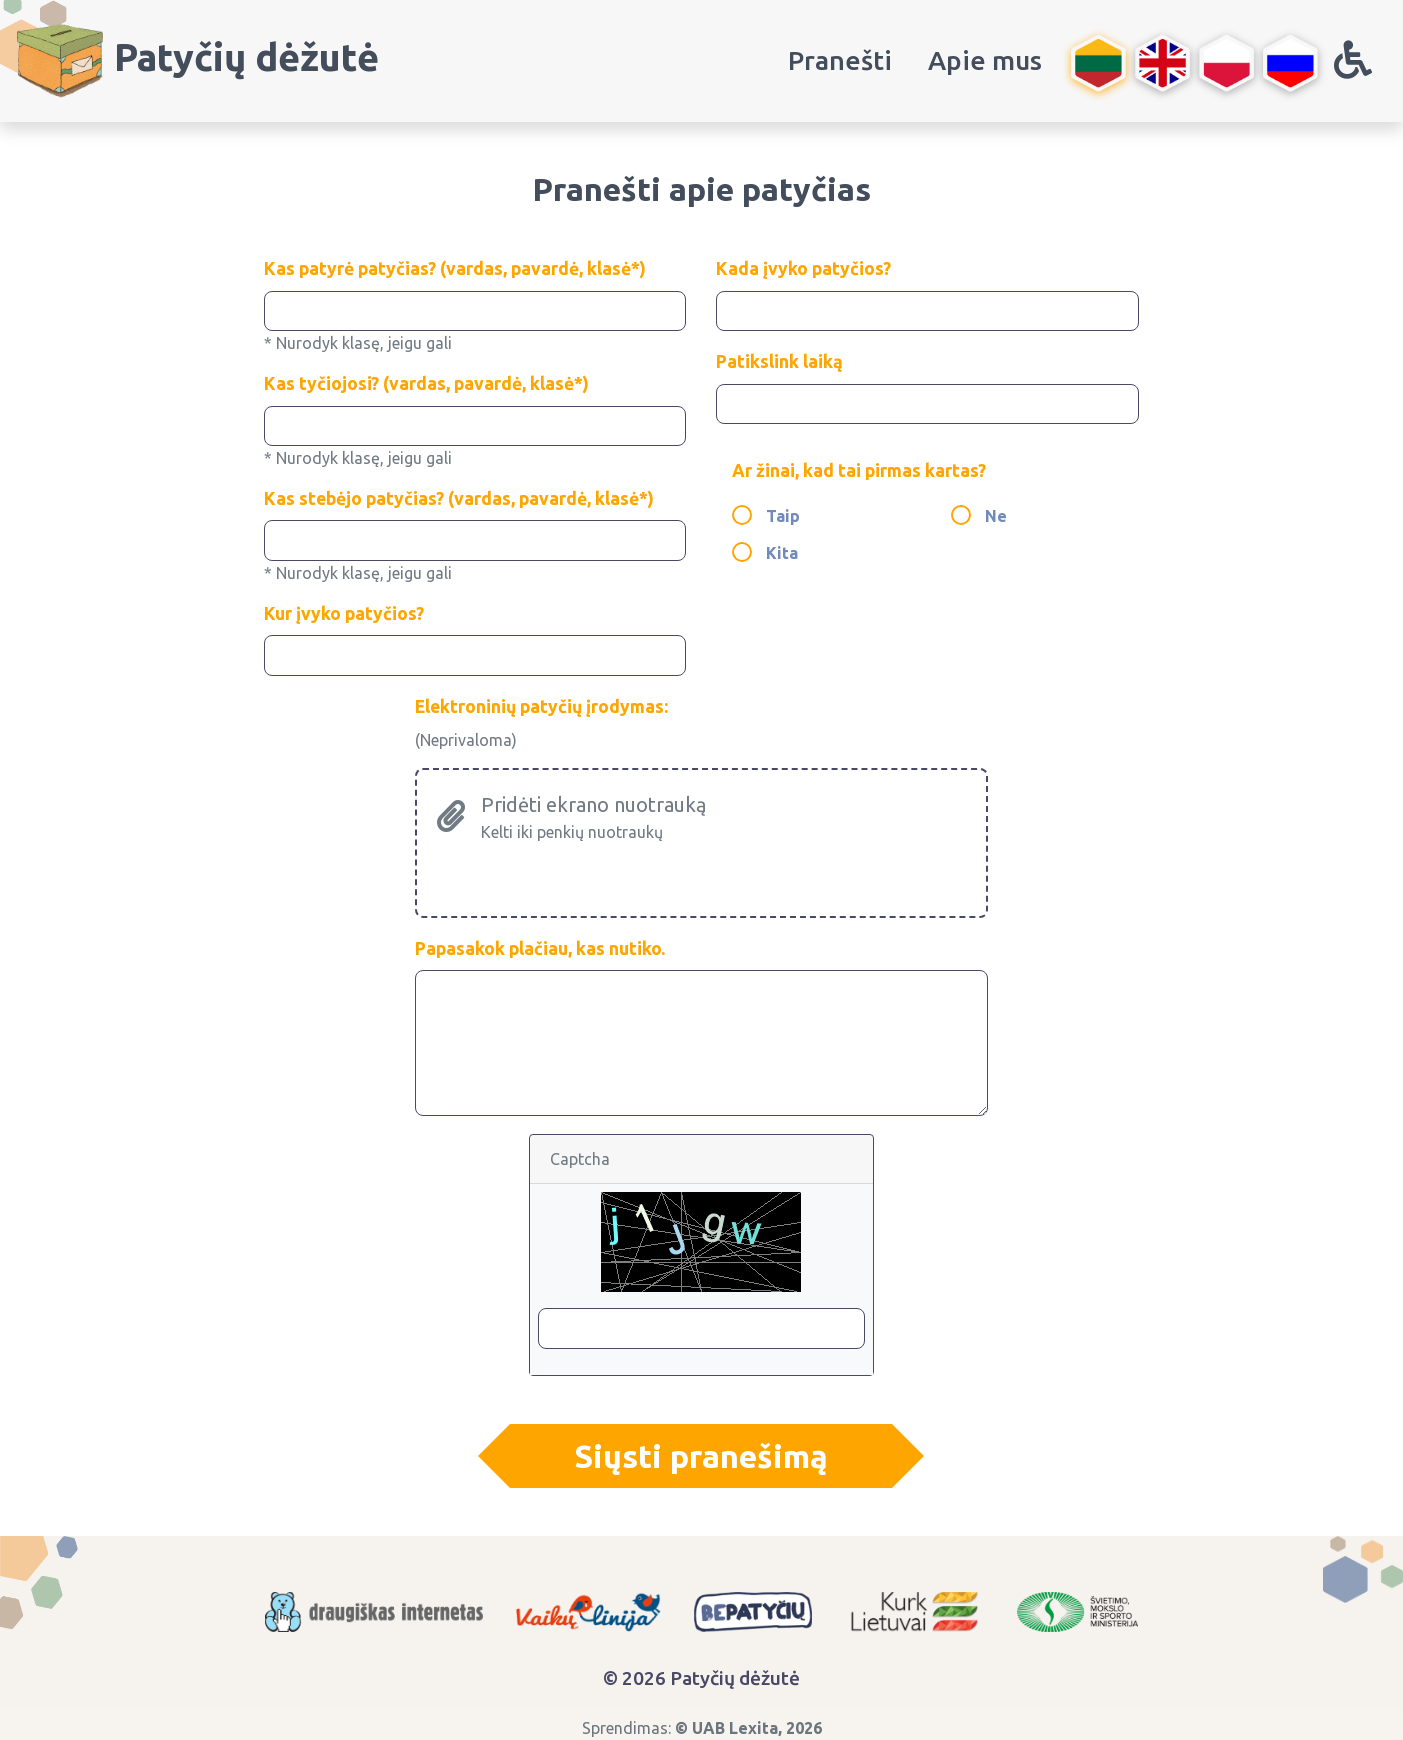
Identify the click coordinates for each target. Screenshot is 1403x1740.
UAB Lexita (735, 1728)
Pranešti (840, 60)
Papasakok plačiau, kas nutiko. (540, 948)
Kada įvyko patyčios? (803, 268)
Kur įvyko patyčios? (344, 613)
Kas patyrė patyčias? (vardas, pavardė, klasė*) (455, 268)
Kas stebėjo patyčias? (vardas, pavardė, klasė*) (459, 498)
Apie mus (985, 60)
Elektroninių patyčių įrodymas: (541, 706)
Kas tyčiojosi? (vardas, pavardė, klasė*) (426, 383)
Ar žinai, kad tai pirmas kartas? (859, 470)
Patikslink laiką (779, 361)
